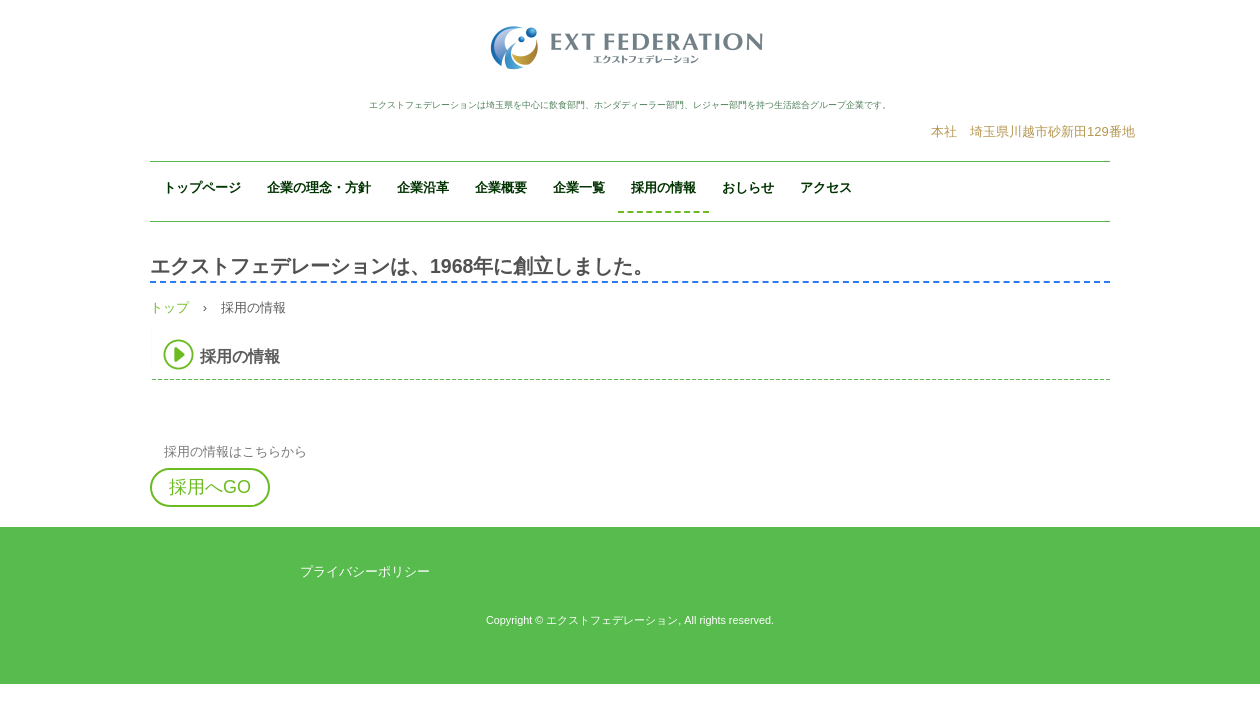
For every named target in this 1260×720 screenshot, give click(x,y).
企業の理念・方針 (319, 187)
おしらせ (748, 187)
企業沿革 (423, 187)
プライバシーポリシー (365, 571)
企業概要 (501, 187)
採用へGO (210, 487)
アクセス (826, 187)
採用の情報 (663, 187)
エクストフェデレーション (630, 47)
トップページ (202, 187)
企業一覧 (579, 187)
